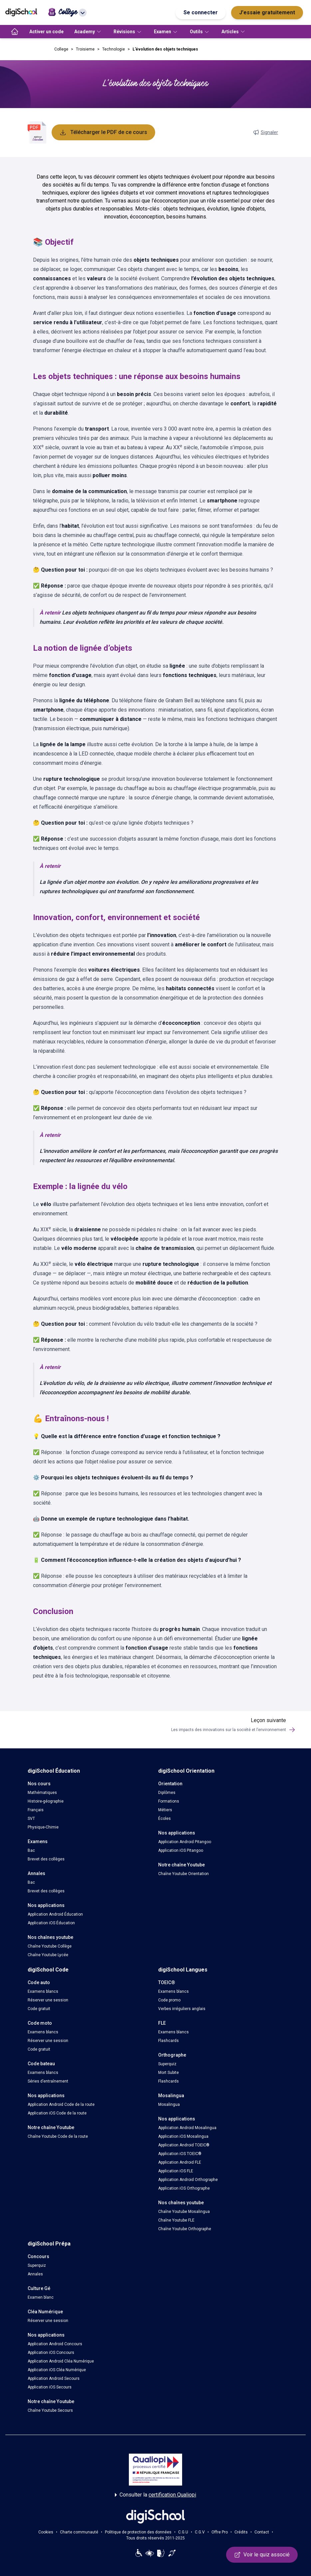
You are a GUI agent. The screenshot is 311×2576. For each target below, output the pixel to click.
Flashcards (168, 2040)
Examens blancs (43, 1991)
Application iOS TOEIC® (179, 2153)
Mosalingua (169, 2104)
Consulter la (155, 2495)
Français (36, 1810)
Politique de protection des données (138, 2532)
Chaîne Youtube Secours (50, 2410)
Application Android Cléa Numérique (61, 2361)
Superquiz (167, 2064)
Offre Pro (219, 2532)
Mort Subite (168, 2072)
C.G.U (183, 2532)
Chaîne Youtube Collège (50, 1946)
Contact (261, 2532)
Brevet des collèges (46, 1859)
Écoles (164, 1818)
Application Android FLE (179, 2162)
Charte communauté (79, 2532)
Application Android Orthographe (188, 2179)
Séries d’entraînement (48, 2081)
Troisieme (85, 49)
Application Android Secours (54, 2378)
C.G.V (200, 2532)
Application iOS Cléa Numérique (57, 2370)
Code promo (169, 2000)
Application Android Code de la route (61, 2104)
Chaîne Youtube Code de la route (58, 2136)
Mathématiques (42, 1792)
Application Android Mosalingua (187, 2127)
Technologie (113, 49)
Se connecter (200, 12)
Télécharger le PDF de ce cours (103, 132)
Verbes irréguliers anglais (181, 2008)
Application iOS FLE (175, 2171)
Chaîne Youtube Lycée (48, 1955)
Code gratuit (39, 2008)
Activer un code (46, 31)
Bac (31, 1850)
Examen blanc (41, 2297)
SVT (31, 1818)
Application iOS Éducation (51, 1923)
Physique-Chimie (43, 1827)
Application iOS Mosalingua (183, 2136)
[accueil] (14, 31)
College (61, 49)
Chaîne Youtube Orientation (183, 1873)
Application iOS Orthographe (184, 2188)
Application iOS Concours (51, 2352)
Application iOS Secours (50, 2387)
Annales (35, 2274)
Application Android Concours (55, 2344)
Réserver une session (48, 2000)
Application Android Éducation (55, 1914)
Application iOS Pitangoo (180, 1850)
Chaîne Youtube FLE (176, 2220)
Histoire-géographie (46, 1801)
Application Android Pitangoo (184, 1841)
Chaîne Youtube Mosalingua (184, 2211)
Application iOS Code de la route (57, 2113)
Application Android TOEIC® (183, 2145)
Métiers (165, 1810)
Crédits (241, 2532)
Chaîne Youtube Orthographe (184, 2229)
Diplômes (166, 1792)
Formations (168, 1801)
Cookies (45, 2532)
